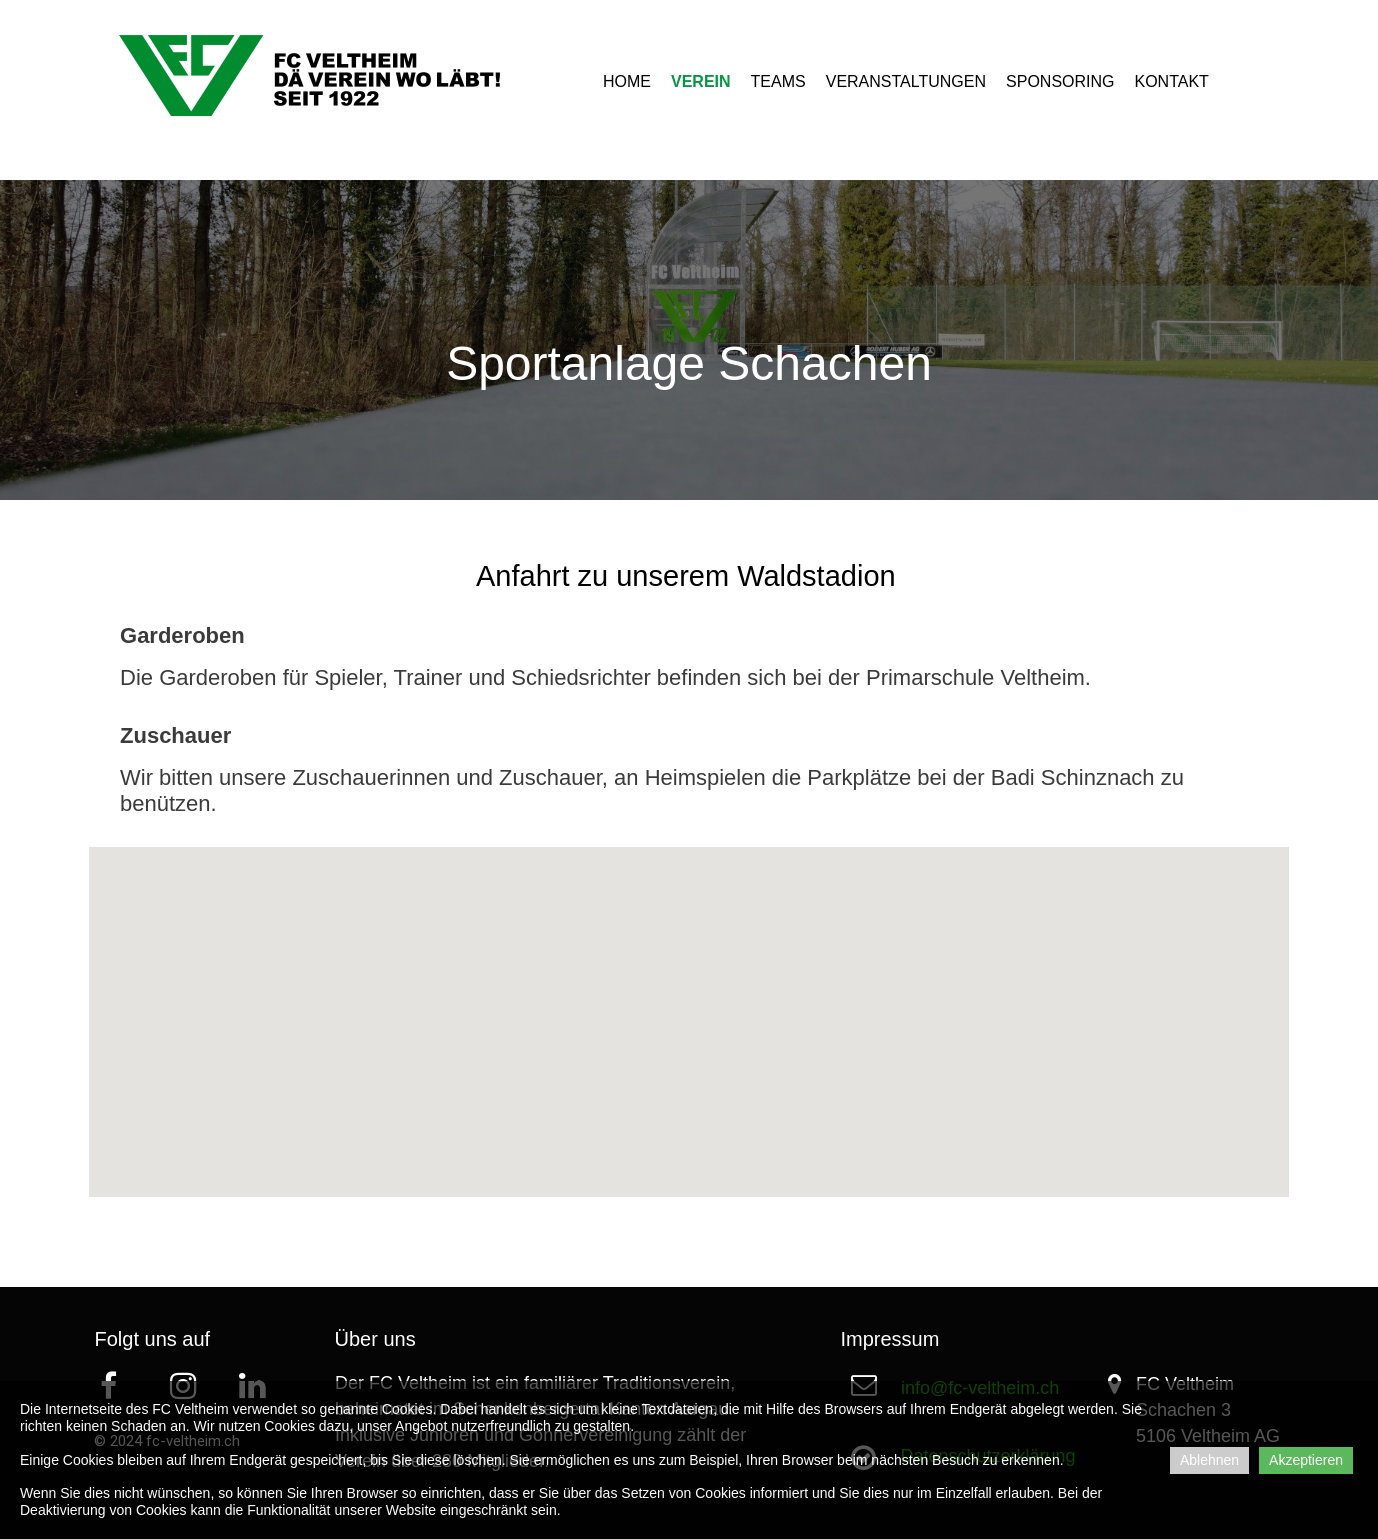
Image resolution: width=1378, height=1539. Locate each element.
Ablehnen (1209, 1460)
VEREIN (701, 81)
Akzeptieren (1306, 1460)
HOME (627, 81)
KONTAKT (1172, 81)
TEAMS (778, 81)
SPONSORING (1060, 81)
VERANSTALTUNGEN (906, 81)
